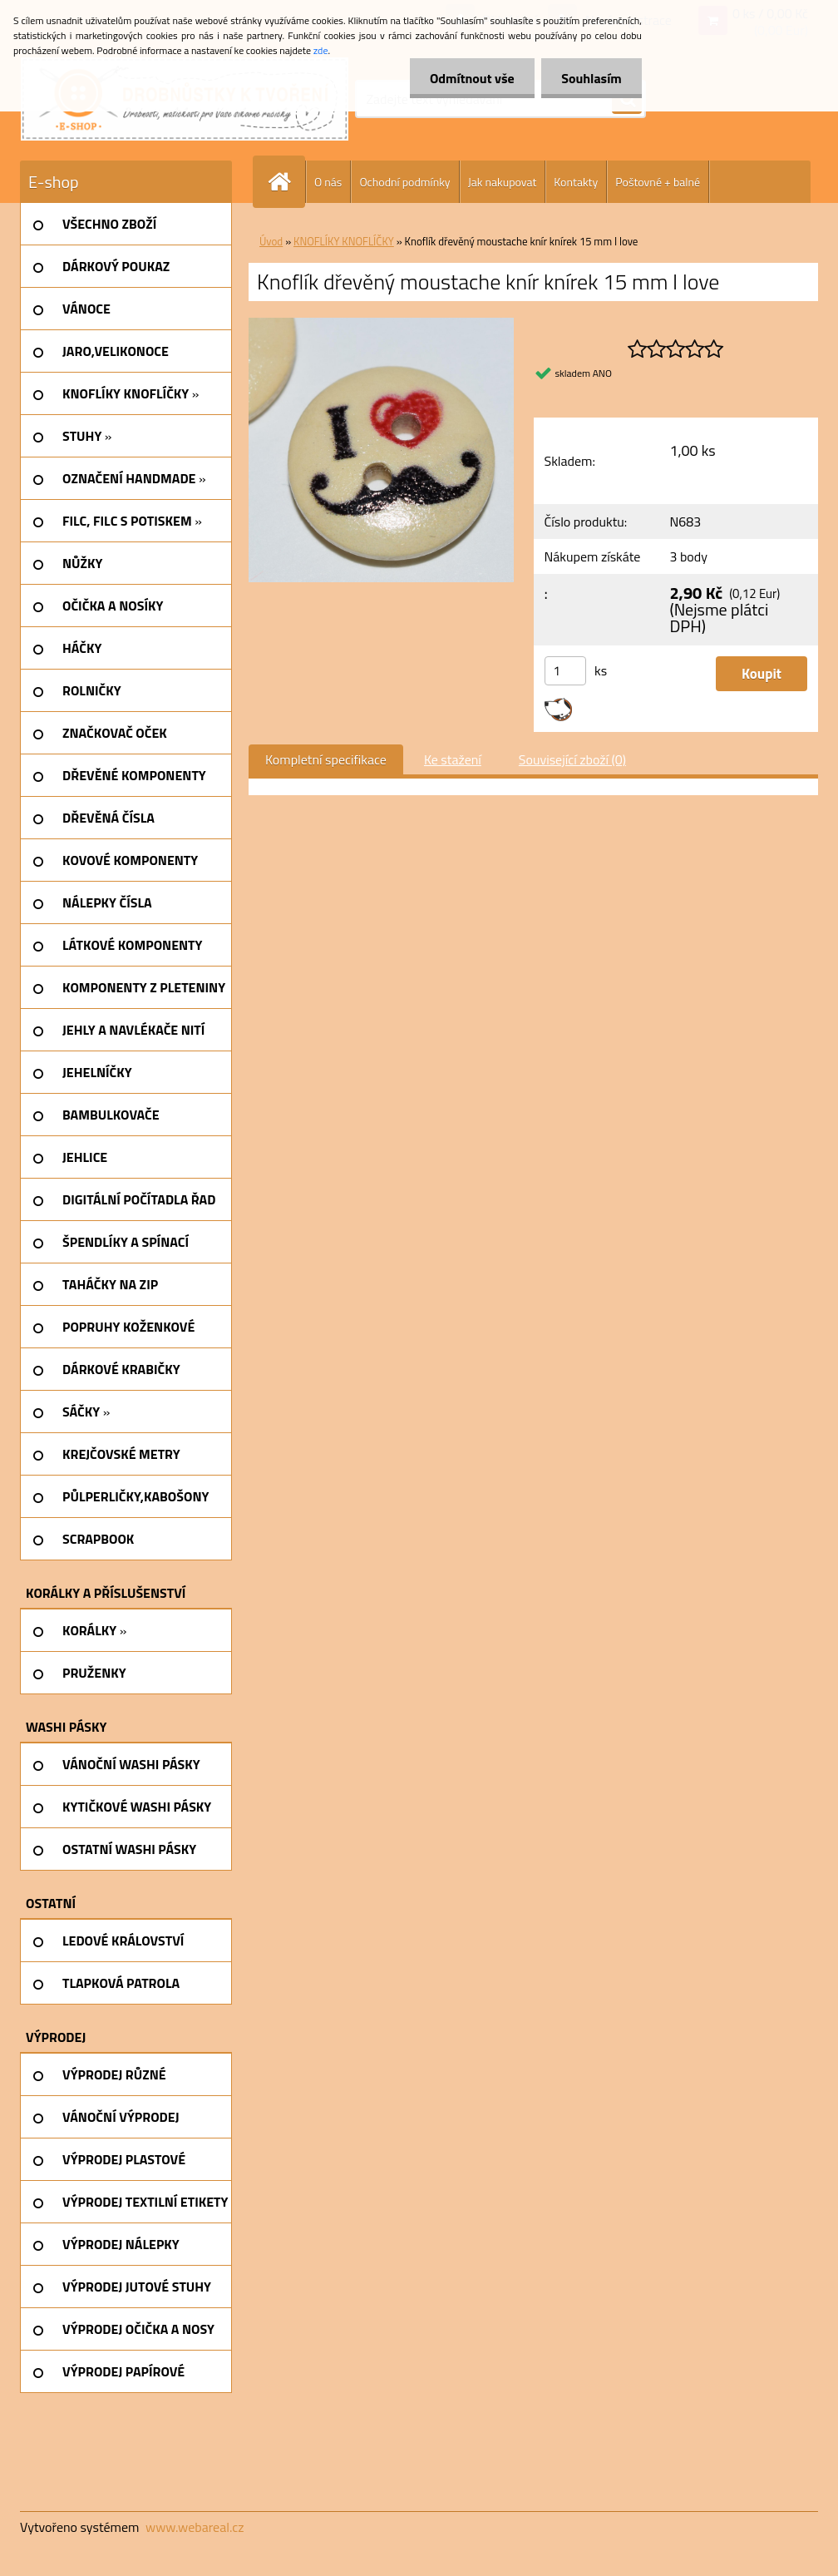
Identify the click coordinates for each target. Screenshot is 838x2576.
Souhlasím (590, 78)
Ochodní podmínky (404, 181)
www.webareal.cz (194, 2527)
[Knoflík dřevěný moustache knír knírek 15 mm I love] (381, 324)
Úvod (271, 241)
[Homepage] (286, 182)
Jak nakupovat (502, 181)
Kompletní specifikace (326, 759)
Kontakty (576, 181)
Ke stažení (452, 759)
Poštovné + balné (657, 181)
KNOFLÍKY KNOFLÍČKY (343, 241)
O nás (328, 181)
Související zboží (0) (572, 759)
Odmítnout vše (470, 78)
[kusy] (565, 670)
